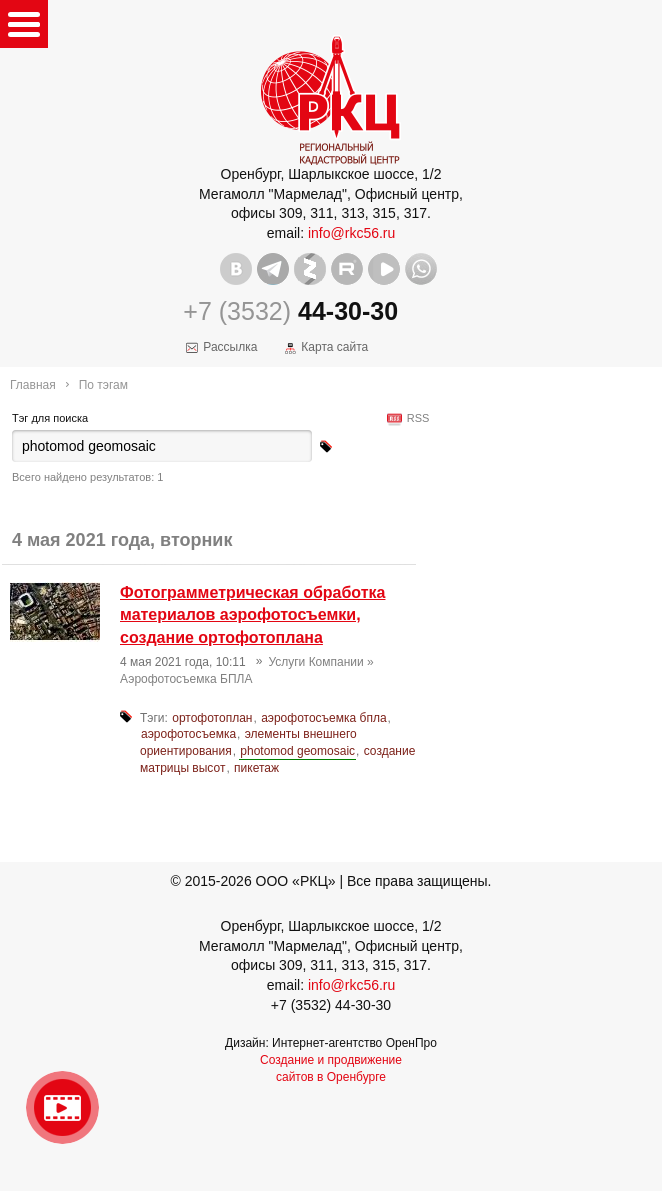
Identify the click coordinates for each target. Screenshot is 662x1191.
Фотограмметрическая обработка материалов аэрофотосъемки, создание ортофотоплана (252, 615)
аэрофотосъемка (188, 734)
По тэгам (103, 385)
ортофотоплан (212, 718)
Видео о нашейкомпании (62, 1107)
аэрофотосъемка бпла (323, 718)
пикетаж (256, 768)
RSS (415, 418)
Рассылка (230, 347)
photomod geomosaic (297, 751)
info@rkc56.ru (351, 233)
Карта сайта (334, 347)
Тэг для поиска (50, 418)
